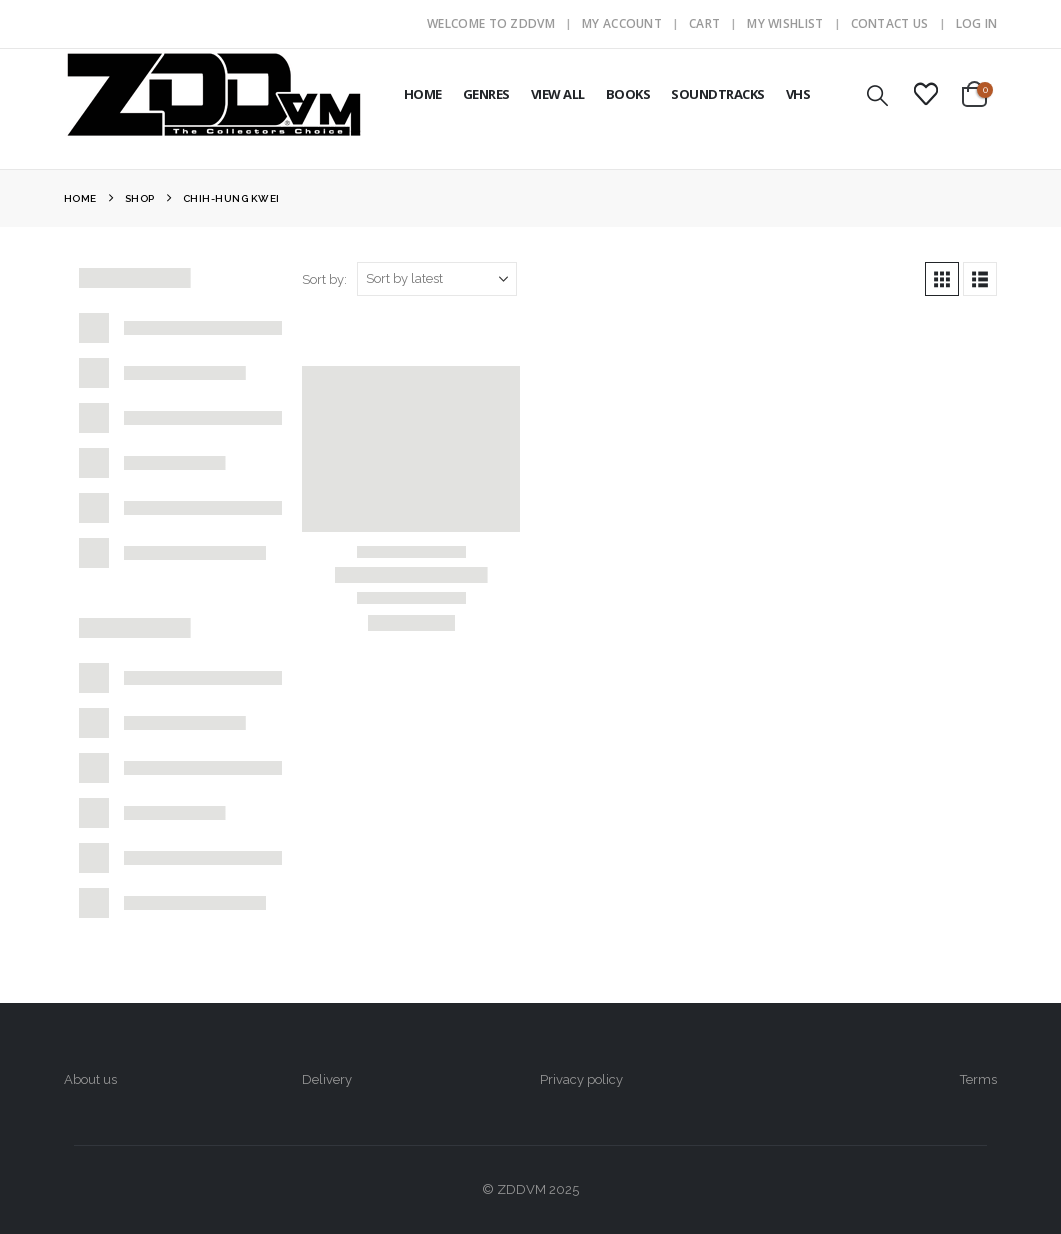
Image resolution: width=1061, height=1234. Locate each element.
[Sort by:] (437, 279)
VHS (798, 94)
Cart (704, 23)
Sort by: (324, 279)
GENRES (486, 94)
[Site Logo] (214, 94)
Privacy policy (581, 1079)
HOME (423, 94)
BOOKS (628, 94)
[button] (877, 95)
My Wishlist (785, 23)
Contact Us (890, 23)
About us (90, 1079)
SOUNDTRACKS (718, 94)
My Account (622, 23)
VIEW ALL (558, 94)
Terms (978, 1079)
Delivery (327, 1079)
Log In (977, 23)
